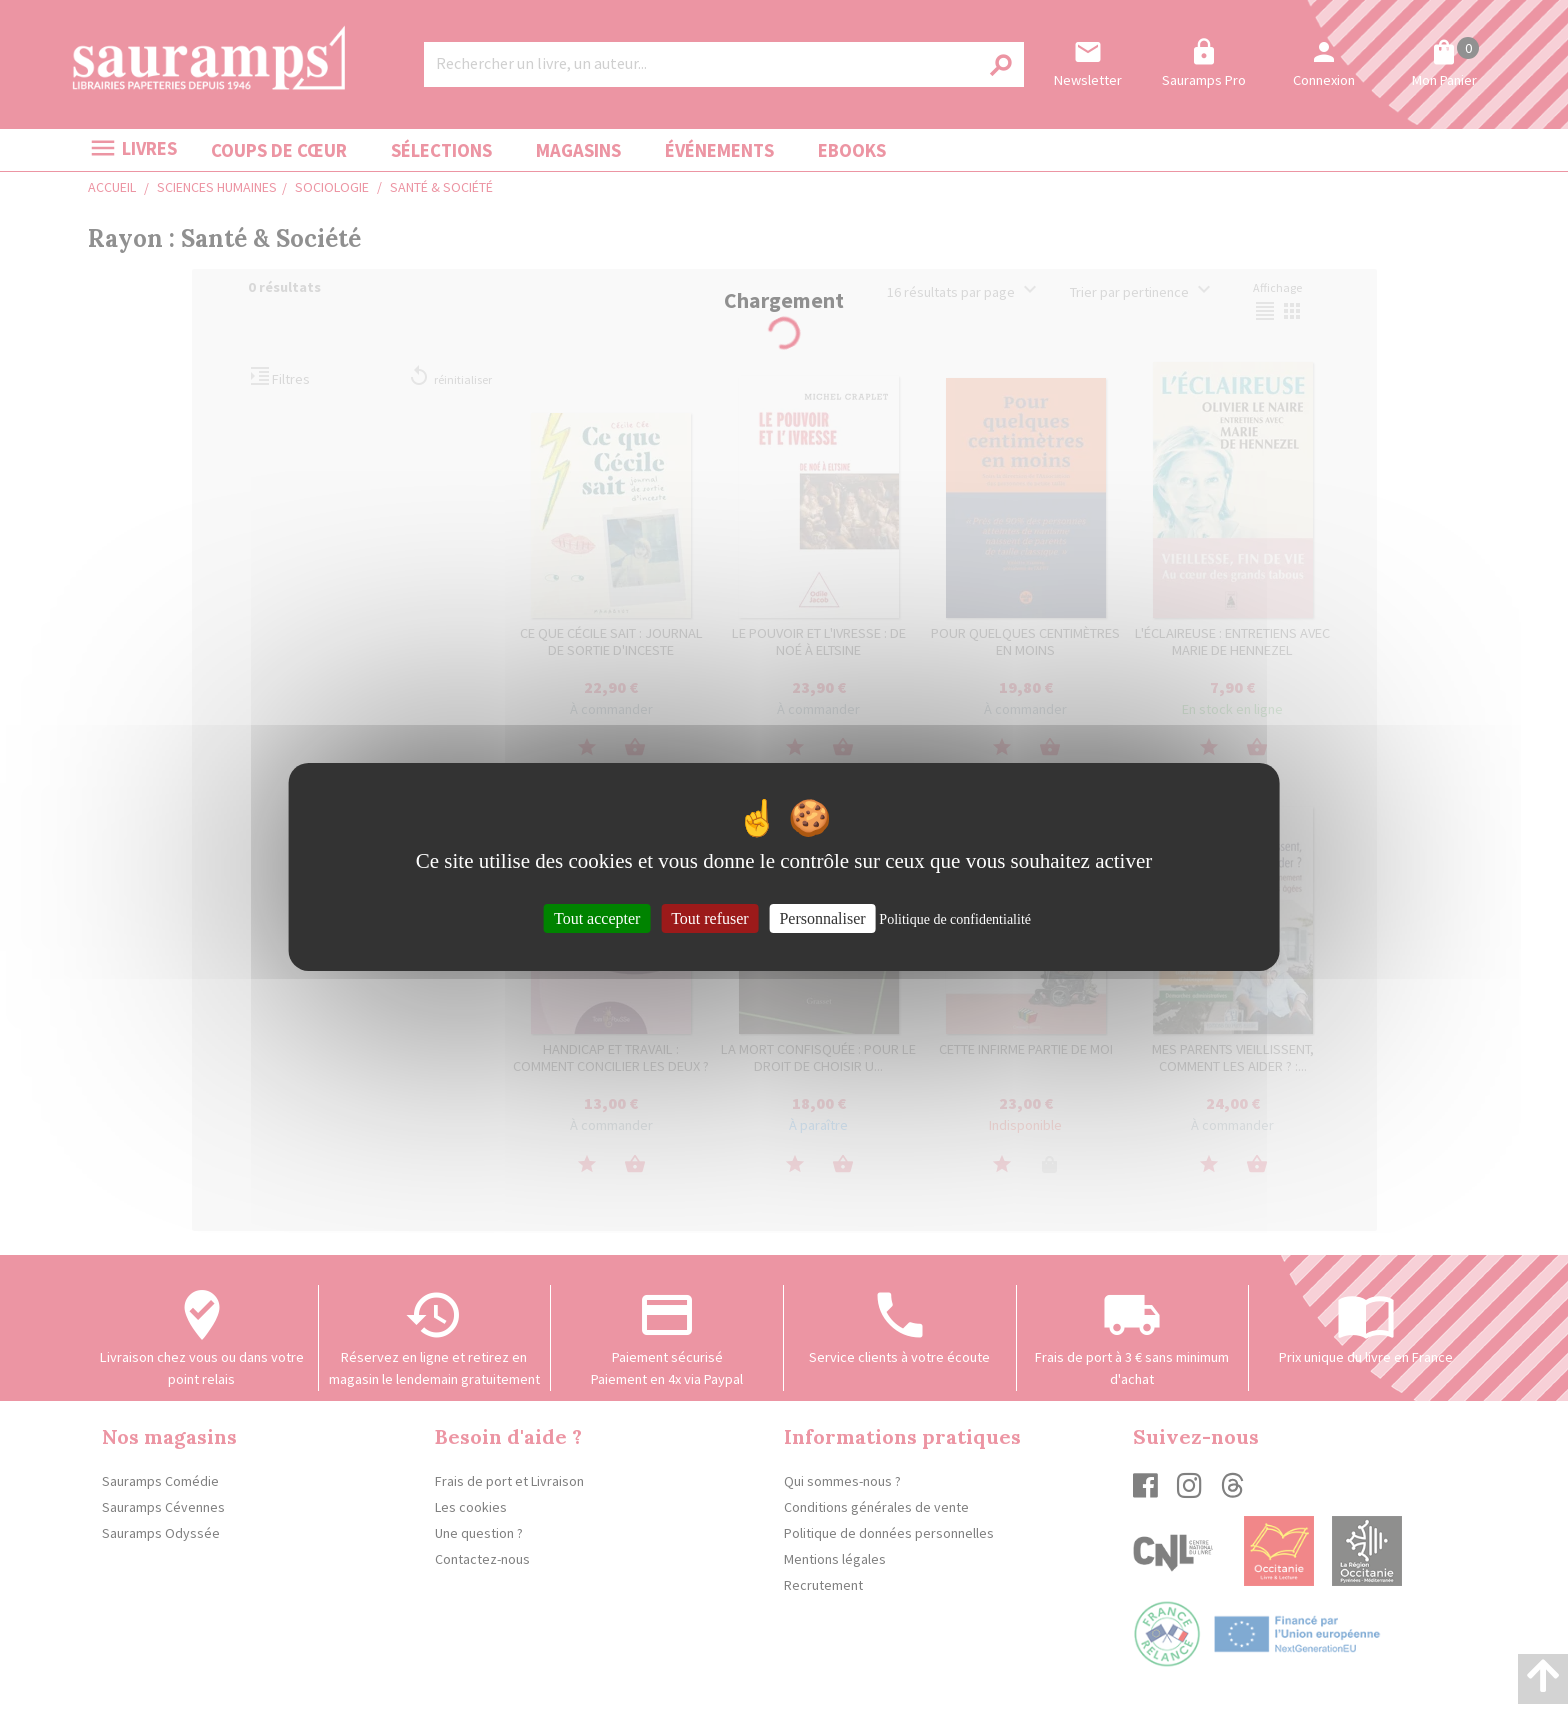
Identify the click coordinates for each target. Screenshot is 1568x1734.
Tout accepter (597, 918)
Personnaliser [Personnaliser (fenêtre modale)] (822, 918)
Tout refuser (710, 918)
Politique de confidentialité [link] (955, 919)
